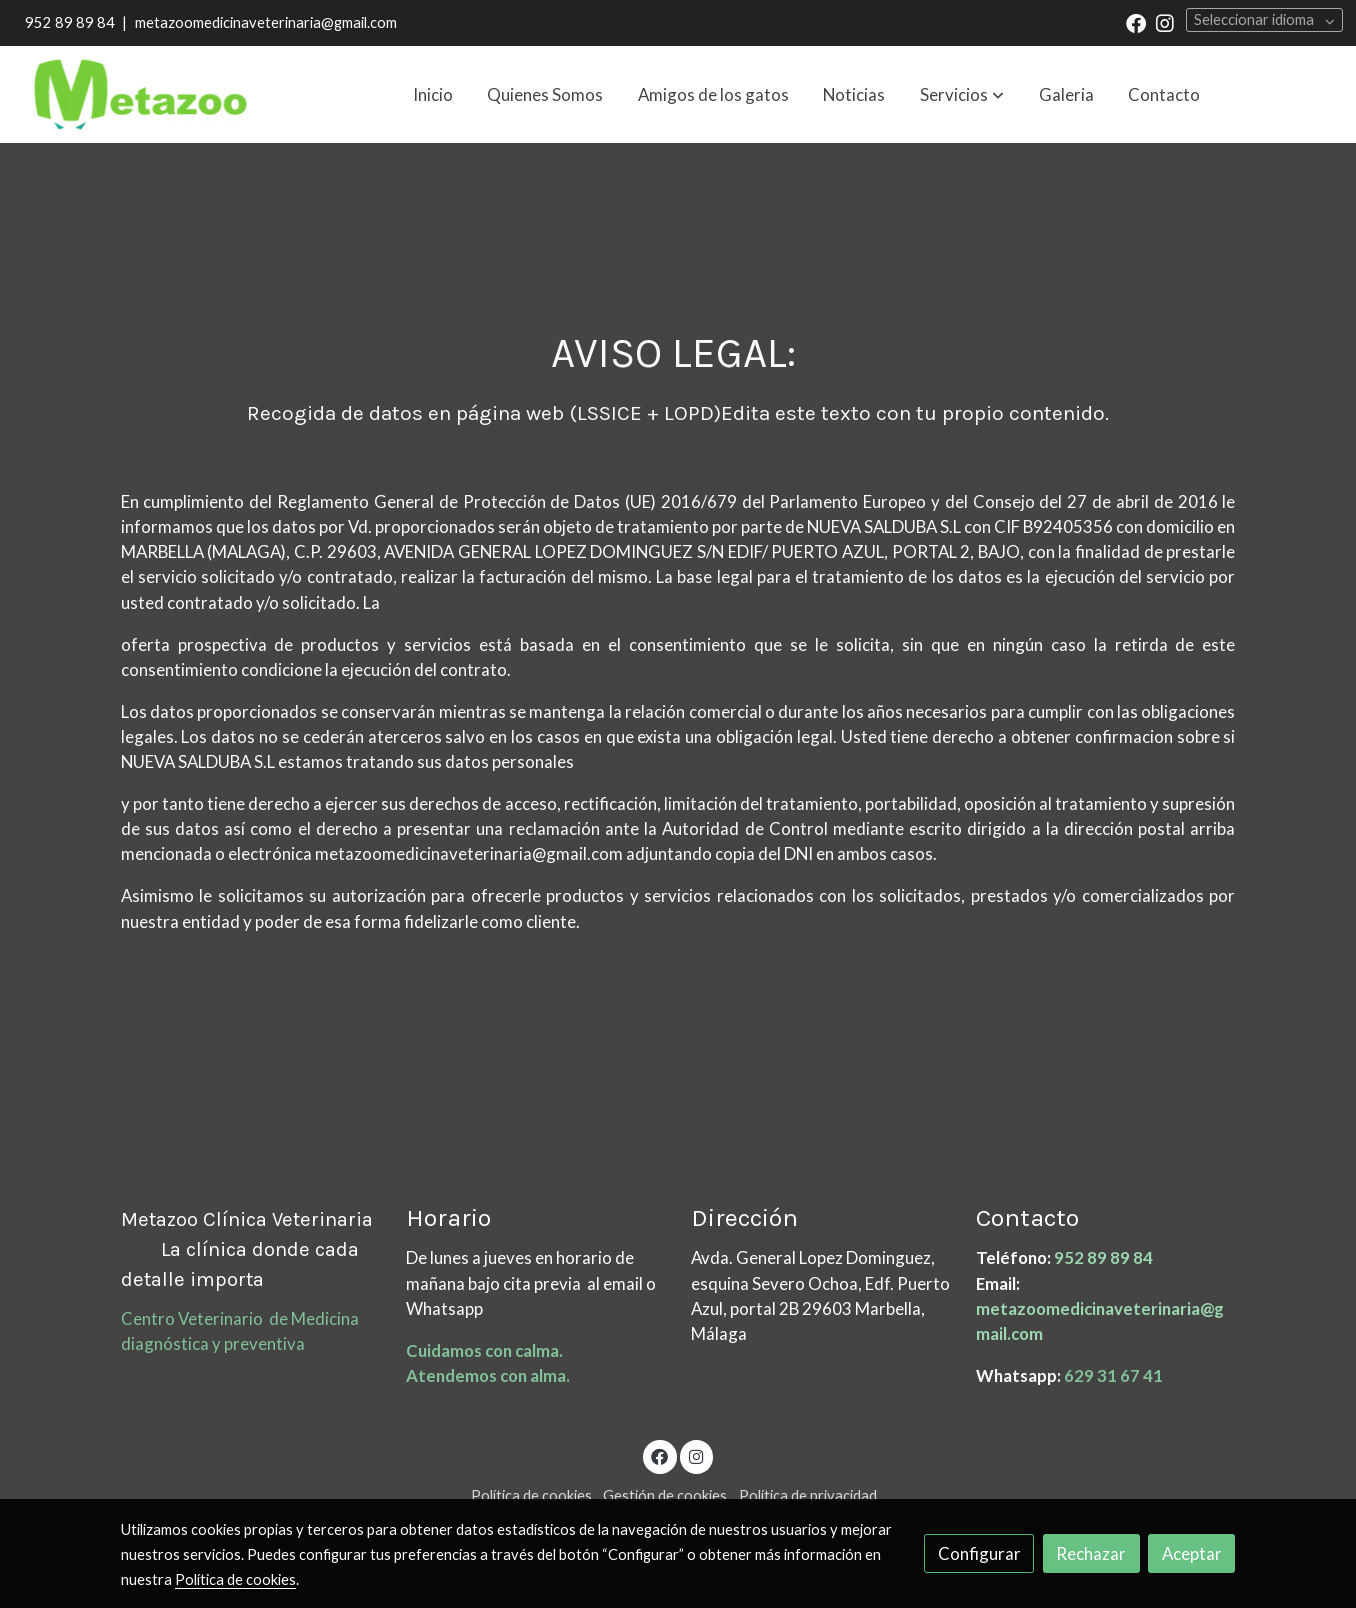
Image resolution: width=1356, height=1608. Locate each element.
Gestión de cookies (665, 1495)
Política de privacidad (808, 1495)
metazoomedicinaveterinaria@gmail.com (266, 22)
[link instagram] (1165, 22)
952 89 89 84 (70, 22)
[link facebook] (1136, 22)
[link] (141, 95)
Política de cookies (531, 1495)
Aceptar (1192, 1553)
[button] (962, 95)
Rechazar (1091, 1553)
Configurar (979, 1553)
